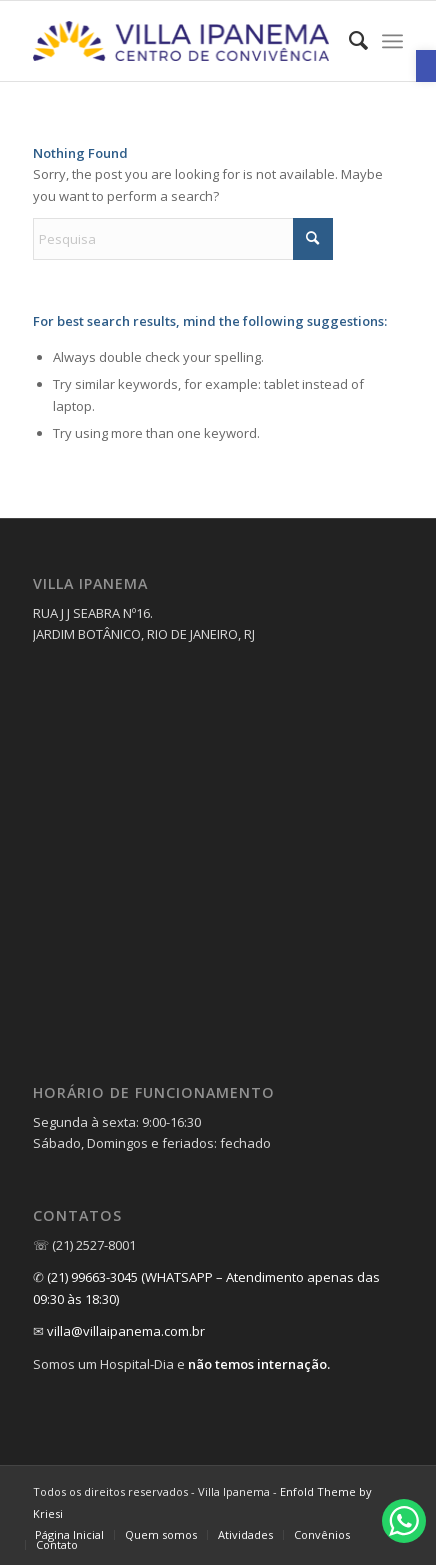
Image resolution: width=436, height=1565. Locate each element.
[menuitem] (348, 41)
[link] (426, 66)
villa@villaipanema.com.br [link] (126, 1331)
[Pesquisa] (183, 239)
